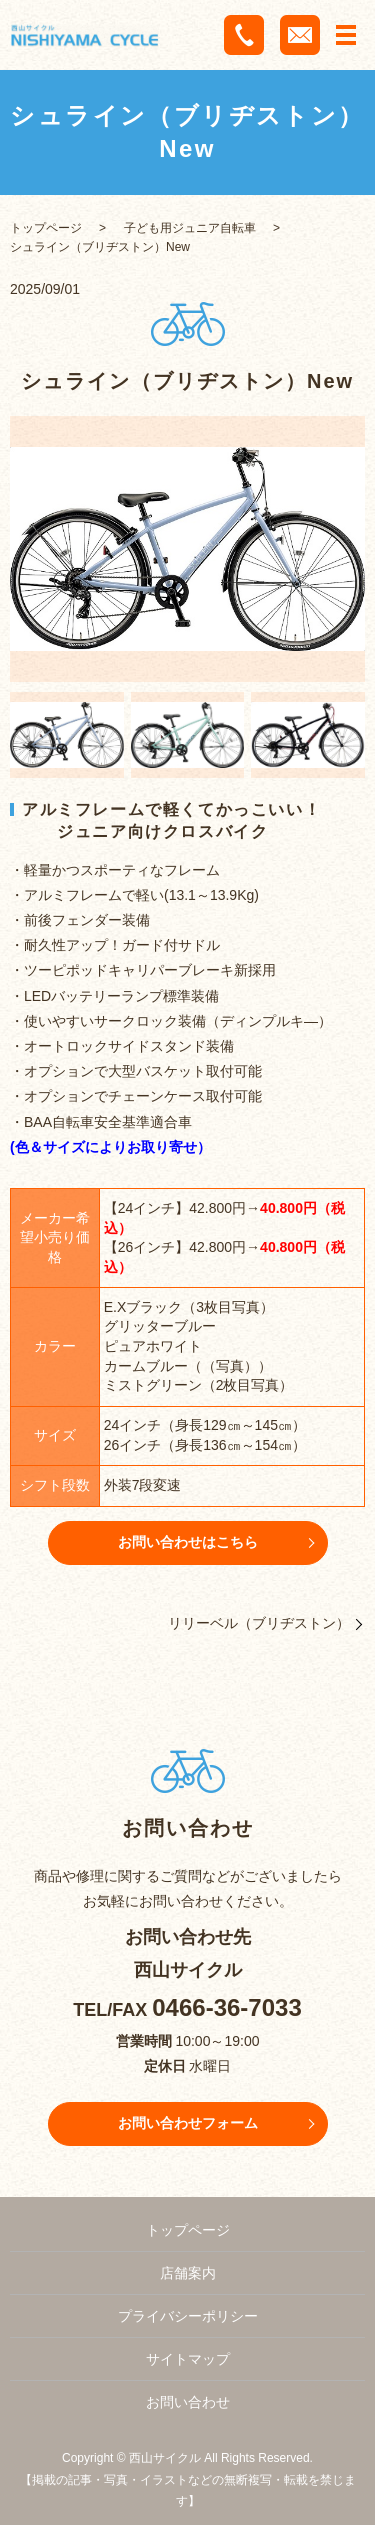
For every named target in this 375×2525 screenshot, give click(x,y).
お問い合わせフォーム (188, 2123)
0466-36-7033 (226, 2007)
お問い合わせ (188, 2402)
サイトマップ (188, 2359)
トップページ (46, 228)
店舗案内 (188, 2273)
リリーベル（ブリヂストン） (259, 1623)
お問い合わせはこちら (188, 1542)
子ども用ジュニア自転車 (190, 228)
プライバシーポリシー (188, 2316)
